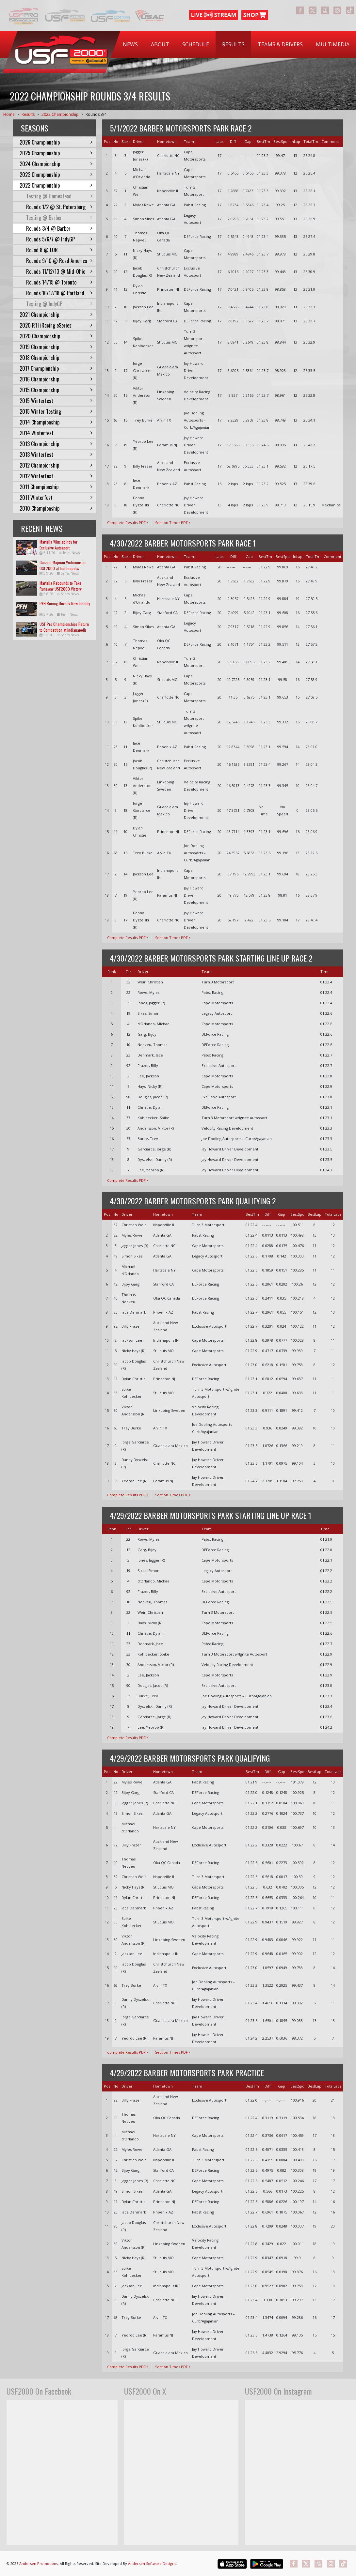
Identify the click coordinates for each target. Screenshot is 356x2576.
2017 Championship (56, 368)
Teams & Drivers (280, 44)
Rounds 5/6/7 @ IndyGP (59, 239)
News (130, 44)
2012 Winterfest (56, 476)
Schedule (195, 44)
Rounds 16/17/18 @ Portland (59, 293)
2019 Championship (56, 347)
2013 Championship (56, 444)
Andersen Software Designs (152, 2563)
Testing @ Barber (59, 218)
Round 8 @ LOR (59, 250)
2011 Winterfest (56, 497)
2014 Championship (56, 422)
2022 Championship (60, 114)
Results (233, 44)
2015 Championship (56, 390)
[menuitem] (130, 44)
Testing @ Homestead (59, 196)
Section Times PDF (172, 522)
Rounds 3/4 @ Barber (59, 228)
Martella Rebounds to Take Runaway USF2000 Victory (61, 586)
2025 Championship (56, 153)
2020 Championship (56, 336)
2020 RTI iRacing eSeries (56, 325)
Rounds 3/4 (96, 114)
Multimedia (332, 44)
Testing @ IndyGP (59, 304)
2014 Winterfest (56, 433)
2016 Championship (56, 379)
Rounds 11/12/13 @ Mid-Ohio (59, 271)
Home (9, 114)
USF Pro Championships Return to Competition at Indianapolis (64, 627)
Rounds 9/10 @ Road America (59, 261)
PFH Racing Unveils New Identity (65, 603)
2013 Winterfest (56, 454)
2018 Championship (56, 358)
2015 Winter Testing (56, 411)
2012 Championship (56, 465)
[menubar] (236, 44)
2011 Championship (56, 487)
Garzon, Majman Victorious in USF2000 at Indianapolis (63, 565)
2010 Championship (56, 508)
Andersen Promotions (38, 2563)
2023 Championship (56, 174)
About (160, 44)
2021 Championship (56, 314)
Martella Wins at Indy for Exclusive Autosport (58, 544)
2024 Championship (56, 164)
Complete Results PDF (127, 522)
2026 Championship (56, 142)
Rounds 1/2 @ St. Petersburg (59, 207)
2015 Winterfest (56, 401)
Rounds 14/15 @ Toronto (59, 282)
